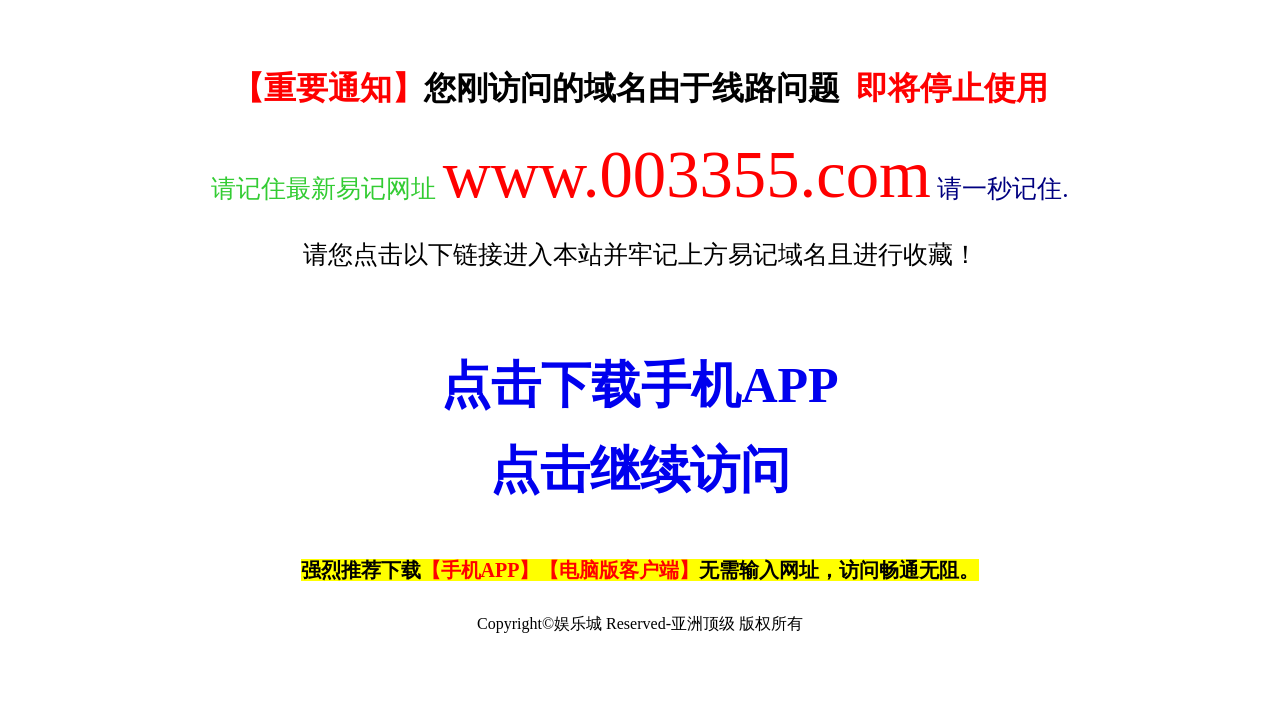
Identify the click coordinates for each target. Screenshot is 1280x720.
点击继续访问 (640, 470)
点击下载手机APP (639, 385)
